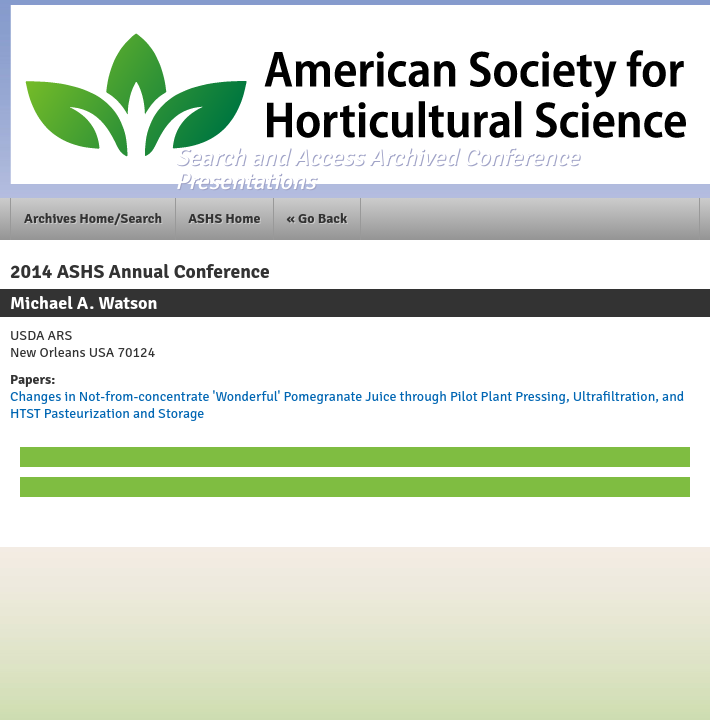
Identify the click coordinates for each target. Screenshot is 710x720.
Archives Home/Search (93, 218)
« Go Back (317, 218)
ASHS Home (224, 218)
